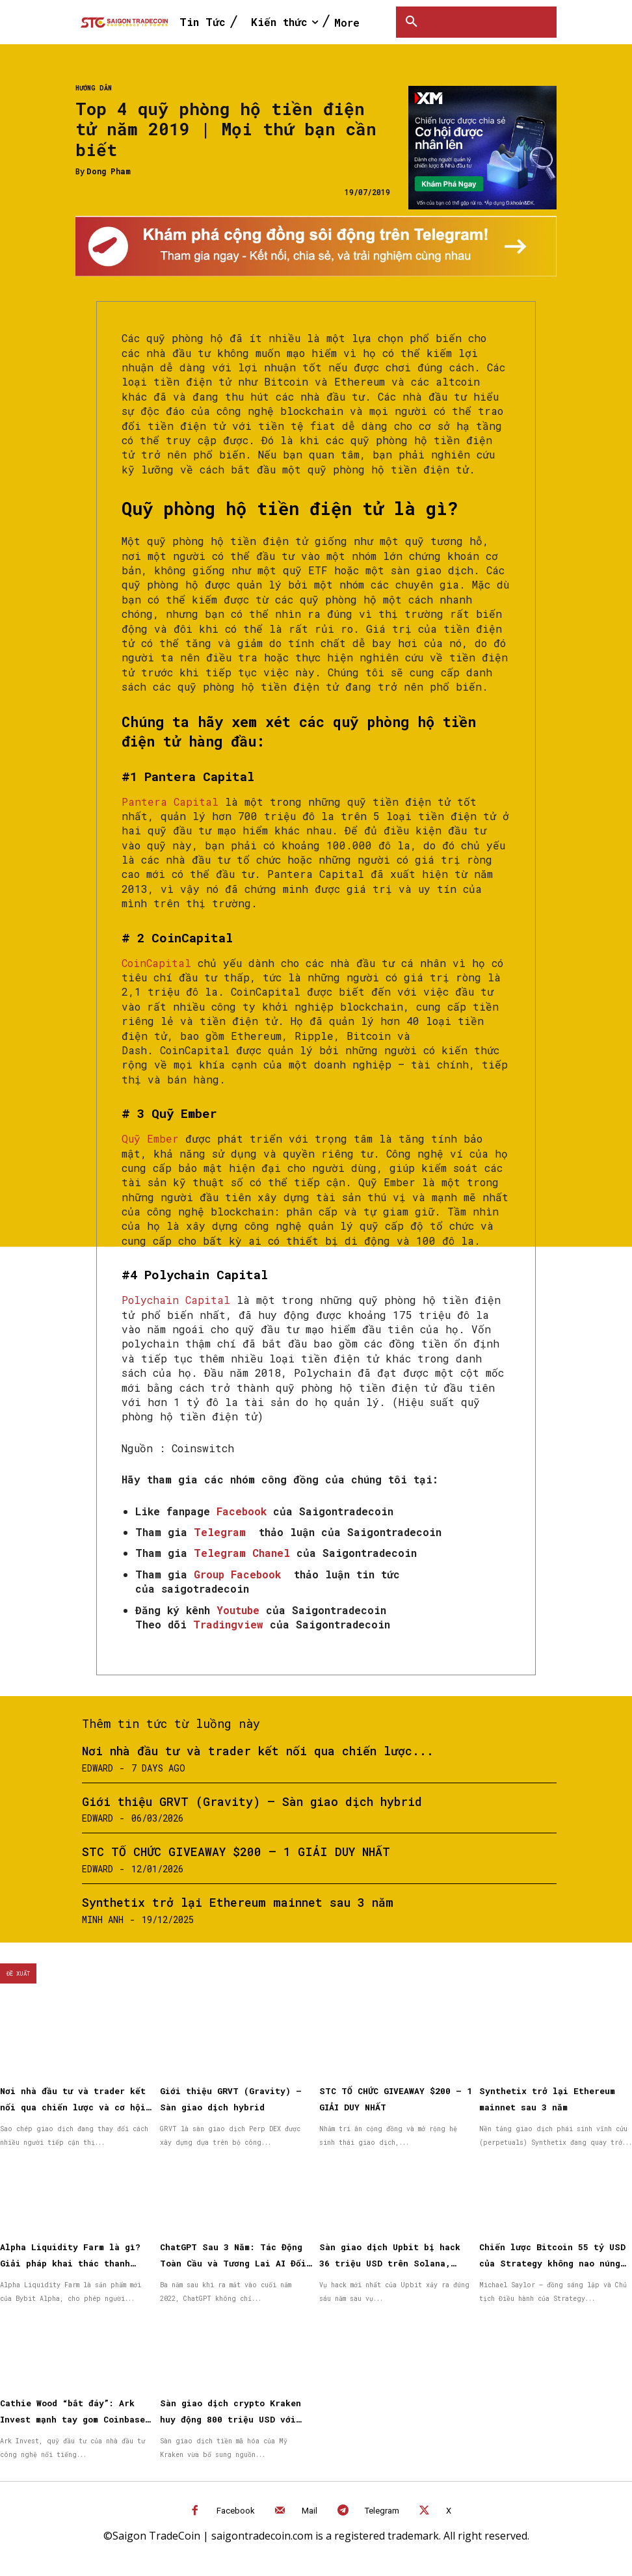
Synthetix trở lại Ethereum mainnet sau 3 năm (237, 1902)
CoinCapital (156, 963)
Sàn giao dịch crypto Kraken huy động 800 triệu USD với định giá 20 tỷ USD (230, 2419)
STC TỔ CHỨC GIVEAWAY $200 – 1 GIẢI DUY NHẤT (236, 1851)
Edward (97, 1768)
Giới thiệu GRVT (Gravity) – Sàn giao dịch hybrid (252, 1801)
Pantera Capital (170, 801)
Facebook (236, 2511)
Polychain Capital (176, 1300)
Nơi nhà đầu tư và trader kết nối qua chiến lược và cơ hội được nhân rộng (73, 2107)
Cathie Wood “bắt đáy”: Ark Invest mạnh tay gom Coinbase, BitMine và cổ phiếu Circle (75, 2419)
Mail (309, 2511)
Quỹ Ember (150, 1138)
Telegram (382, 2511)
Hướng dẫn (93, 88)
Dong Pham (108, 171)
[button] (411, 22)
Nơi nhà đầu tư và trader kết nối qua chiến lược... (258, 1751)
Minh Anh (103, 1919)
